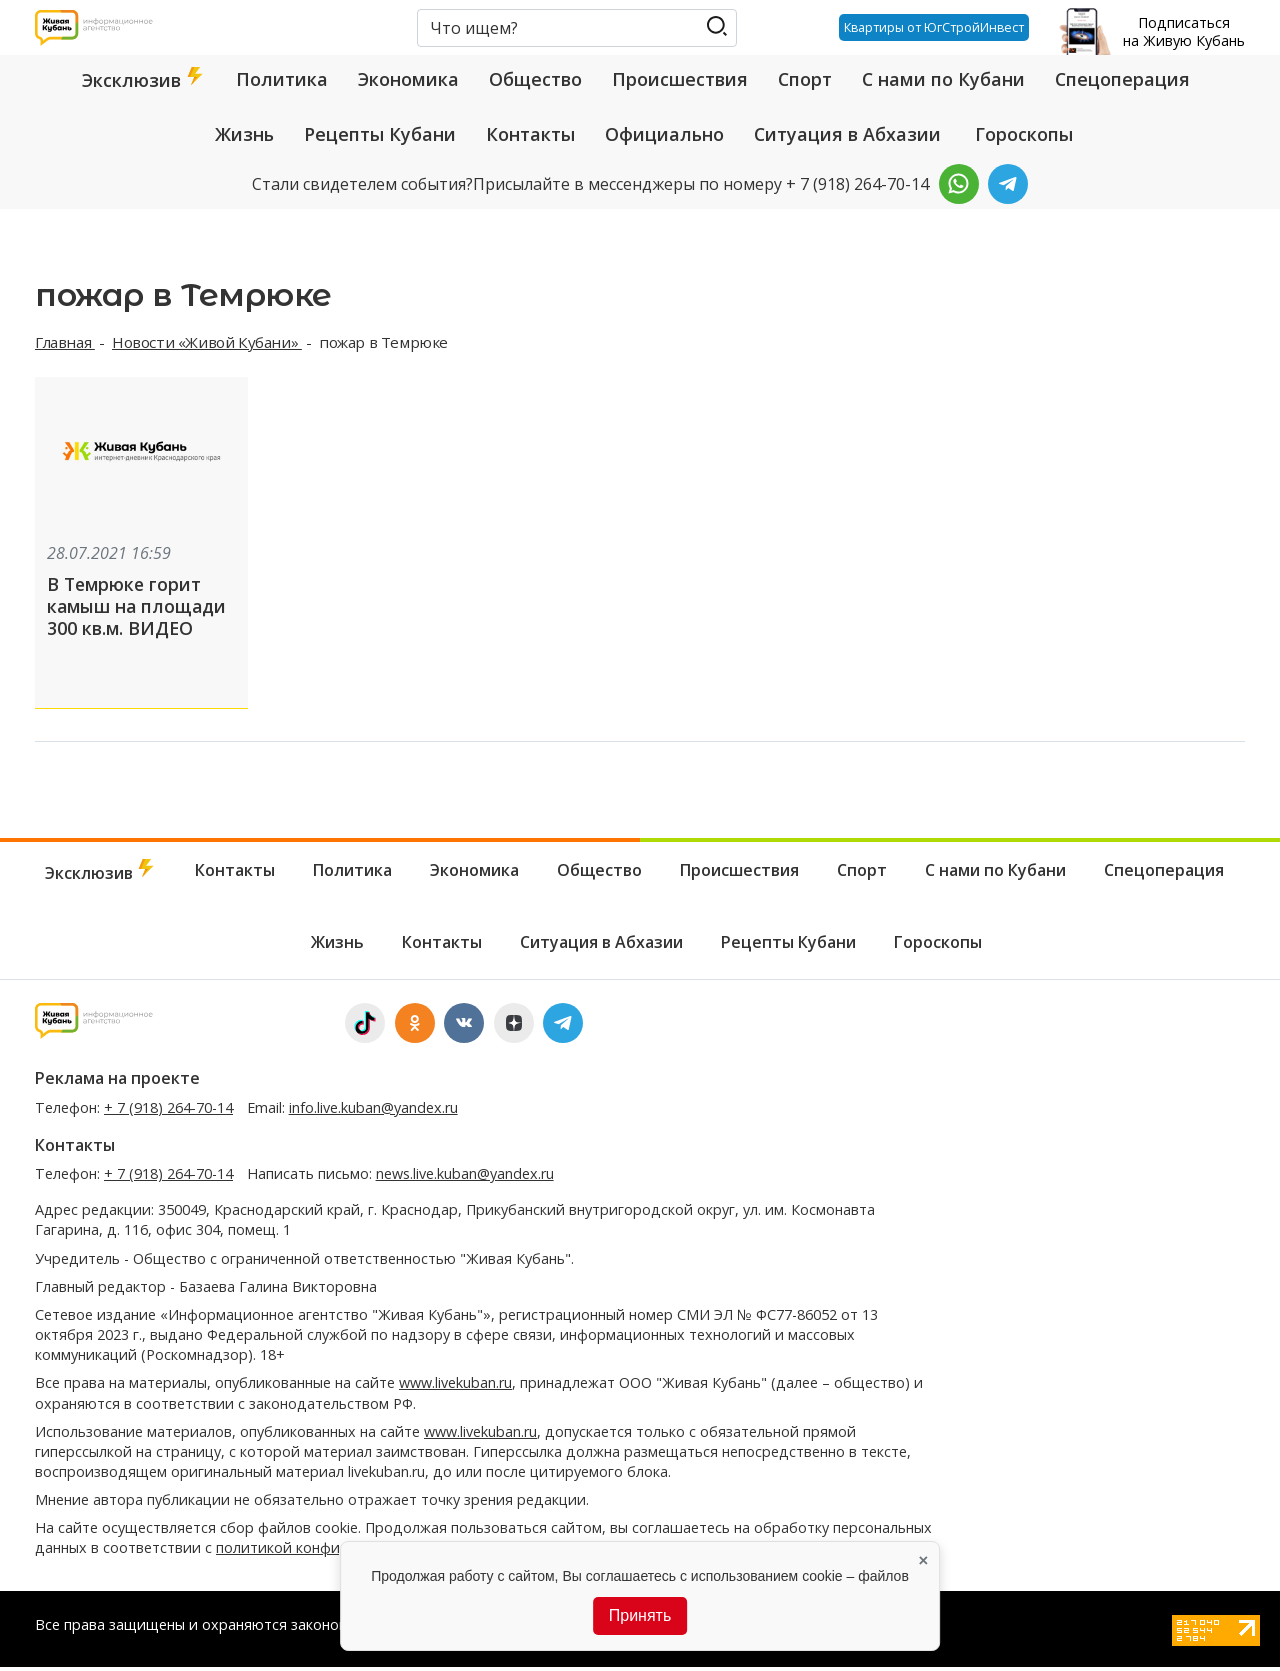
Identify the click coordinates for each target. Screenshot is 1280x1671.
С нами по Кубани (943, 79)
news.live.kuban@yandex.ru (465, 1177)
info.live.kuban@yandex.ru (373, 1110)
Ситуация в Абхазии (847, 134)
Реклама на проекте (117, 1082)
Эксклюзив (144, 79)
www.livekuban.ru (455, 1386)
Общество (535, 79)
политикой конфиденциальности (332, 1551)
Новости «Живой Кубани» (207, 342)
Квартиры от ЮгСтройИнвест (929, 27)
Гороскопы (1024, 134)
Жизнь (244, 134)
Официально (664, 134)
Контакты (530, 134)
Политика (282, 79)
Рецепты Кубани (380, 134)
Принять (640, 1615)
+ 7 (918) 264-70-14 (168, 1110)
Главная (65, 342)
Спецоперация (1122, 79)
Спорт (805, 79)
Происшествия (680, 79)
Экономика (408, 79)
